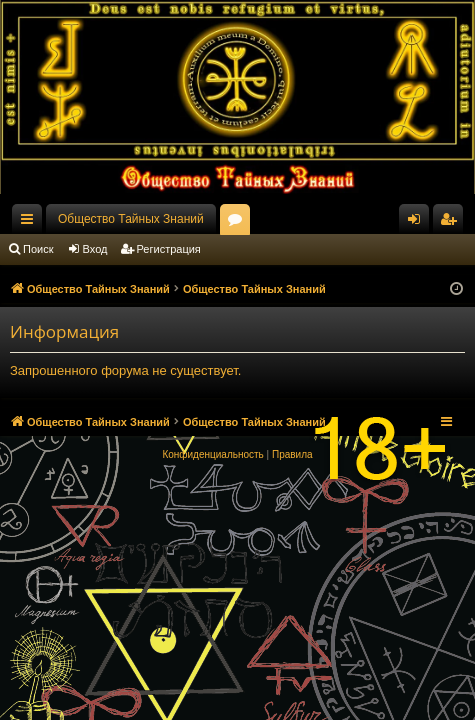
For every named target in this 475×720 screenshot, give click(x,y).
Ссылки (31, 223)
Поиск (38, 249)
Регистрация (169, 249)
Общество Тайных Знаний (131, 219)
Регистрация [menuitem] (452, 223)
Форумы (239, 223)
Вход (95, 249)
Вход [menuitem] (418, 223)
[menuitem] (212, 455)
